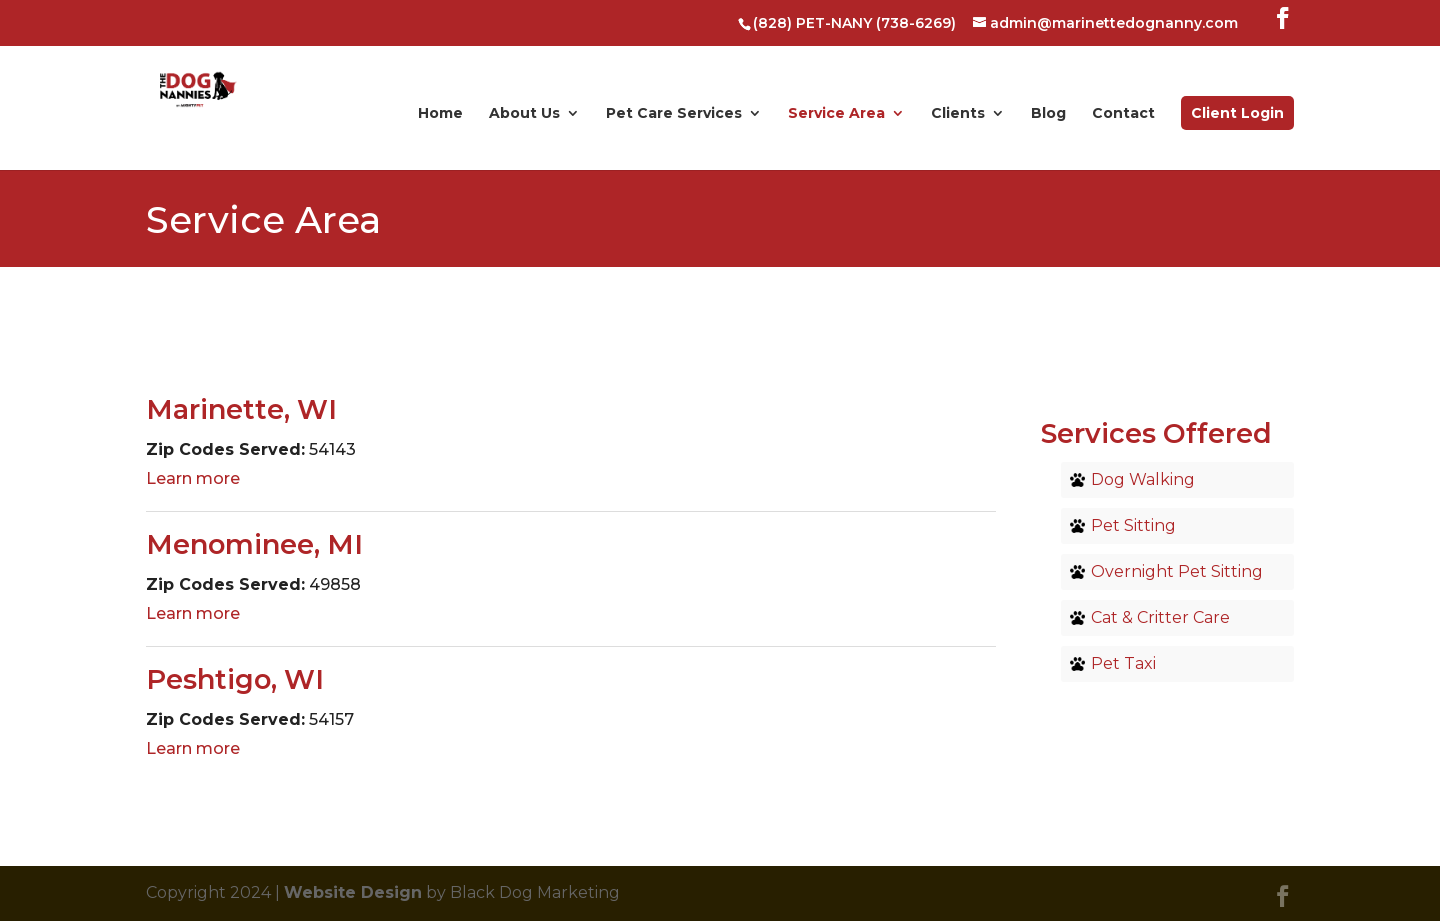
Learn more (193, 478)
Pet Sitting (1133, 525)
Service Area (836, 114)
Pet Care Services (674, 114)
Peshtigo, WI (235, 679)
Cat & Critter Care (1160, 617)
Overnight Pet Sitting (1177, 571)
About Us (524, 114)
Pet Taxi (1123, 663)
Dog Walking (1143, 479)
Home (440, 114)
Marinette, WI (241, 409)
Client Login (1237, 113)
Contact (1123, 114)
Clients (958, 114)
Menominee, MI (254, 544)
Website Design (353, 892)
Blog (1048, 114)
